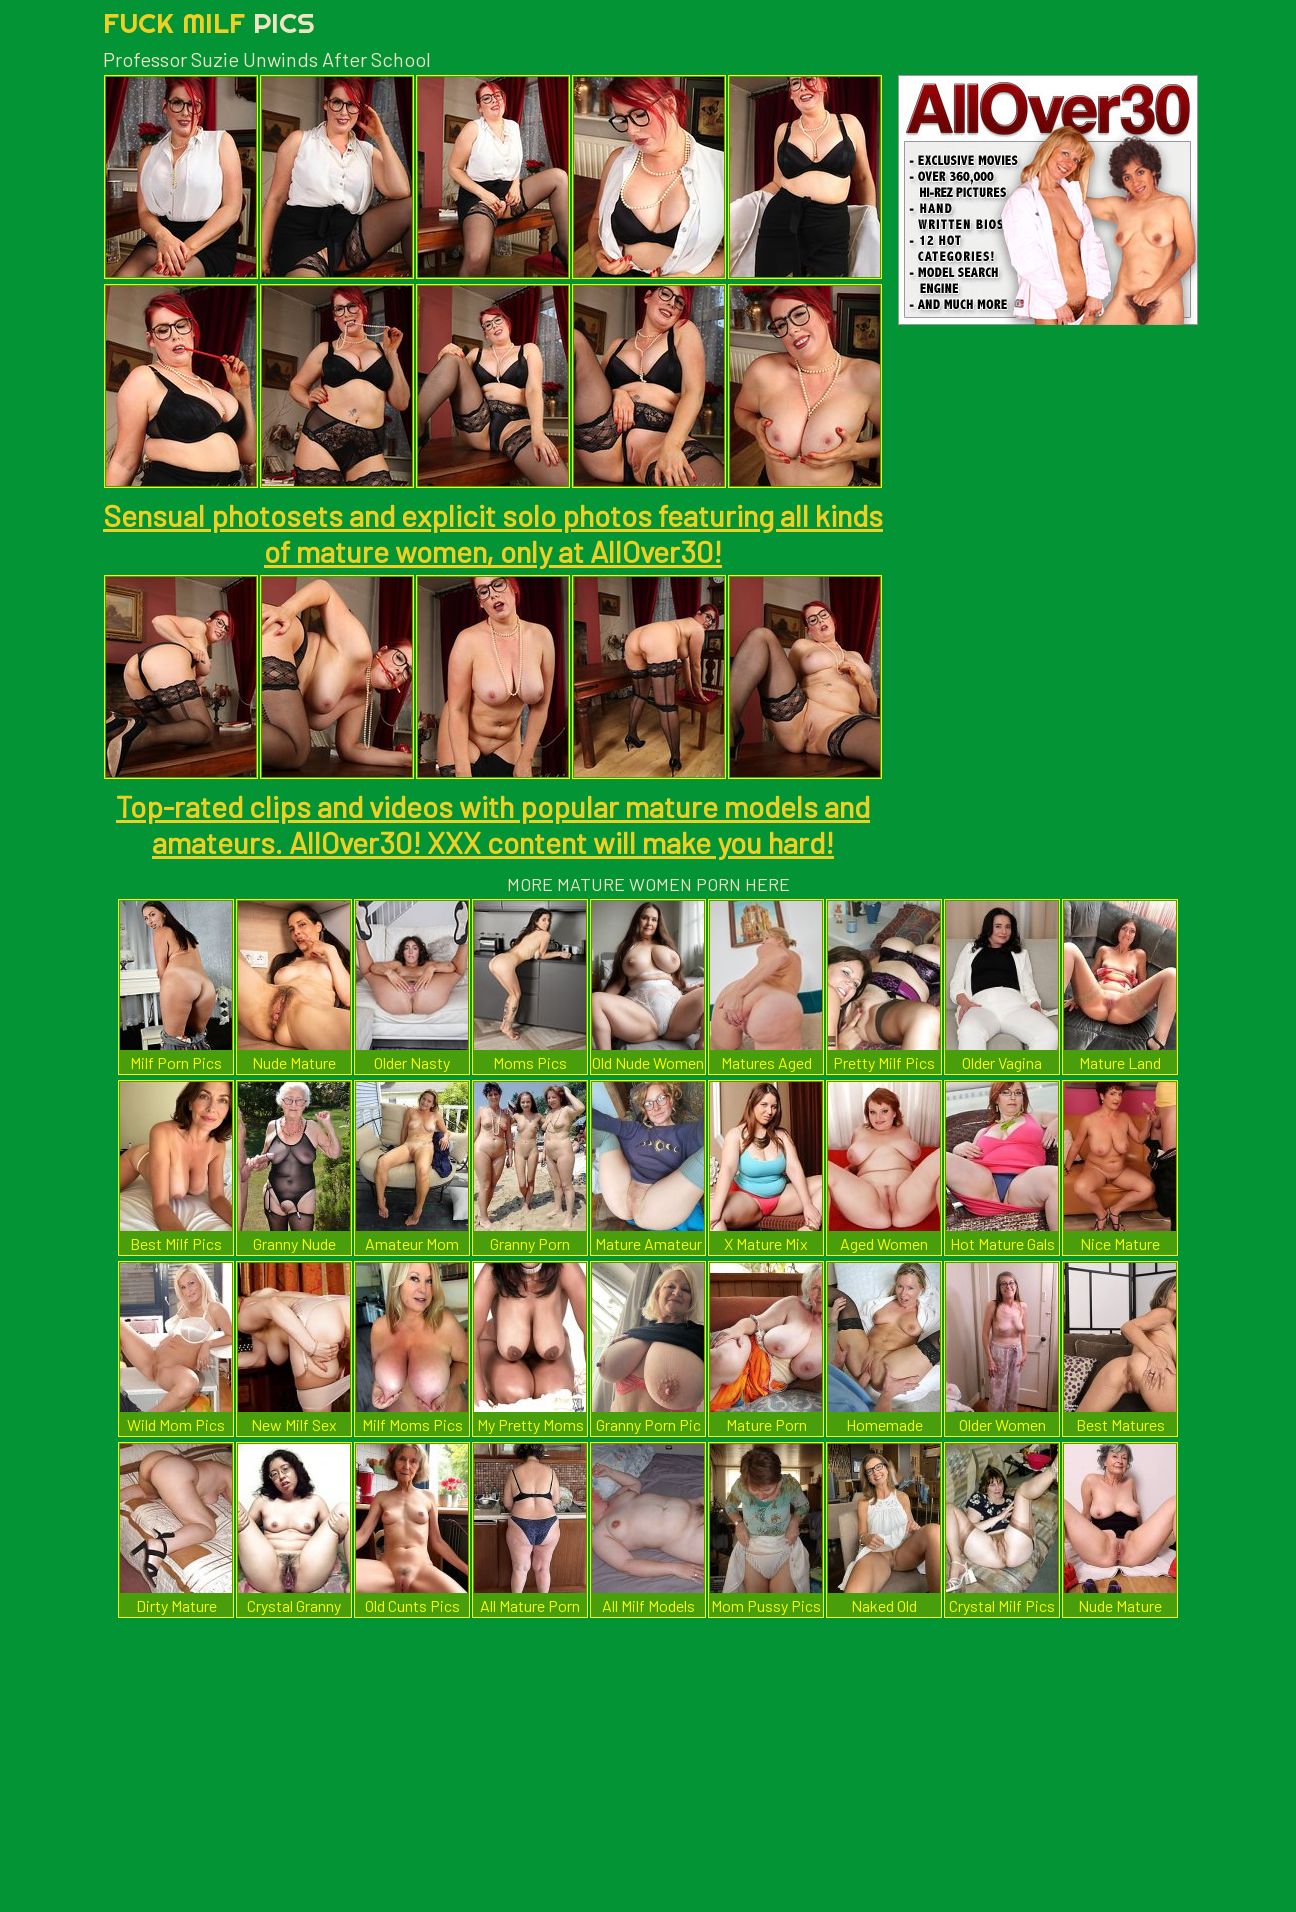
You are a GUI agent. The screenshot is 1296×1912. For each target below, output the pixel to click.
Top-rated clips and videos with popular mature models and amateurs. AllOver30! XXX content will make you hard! (493, 824)
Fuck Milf (209, 22)
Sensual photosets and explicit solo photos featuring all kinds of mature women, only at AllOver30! (493, 533)
